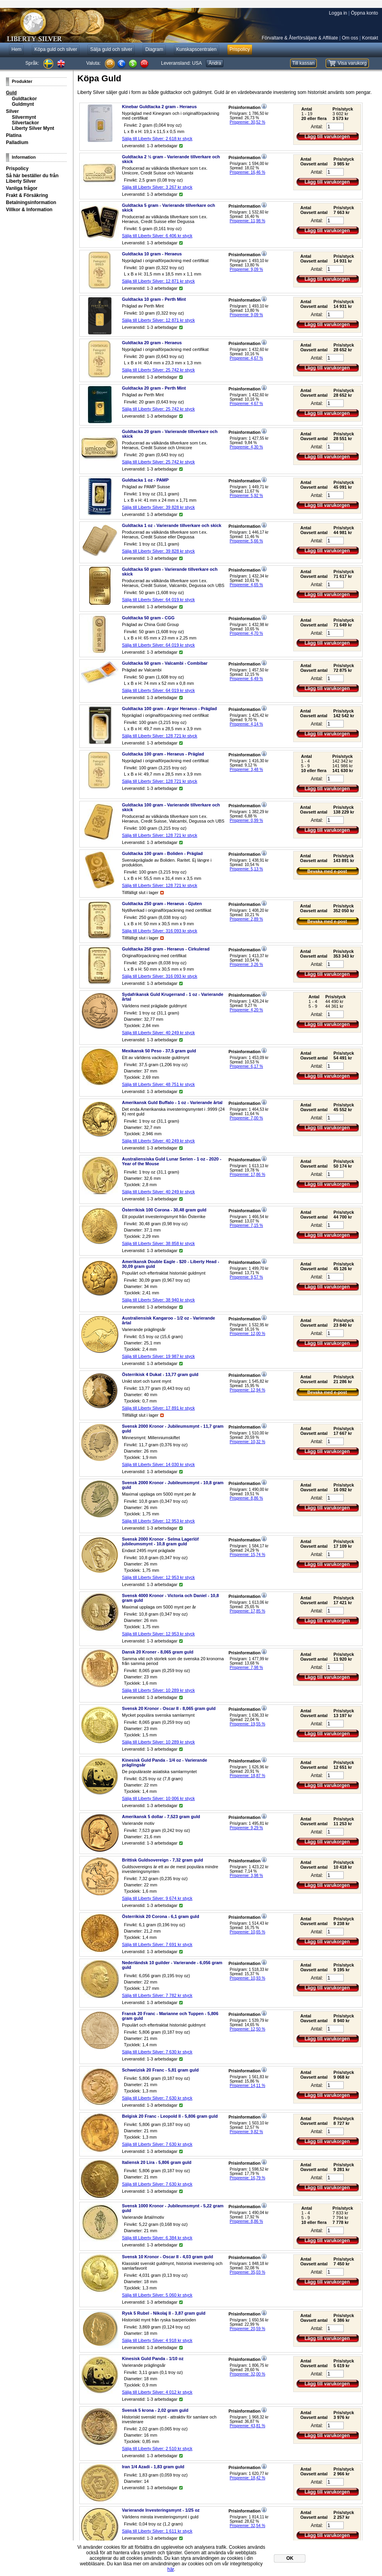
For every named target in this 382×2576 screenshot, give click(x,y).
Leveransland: (181, 63)
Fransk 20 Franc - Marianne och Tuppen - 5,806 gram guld (170, 2016)
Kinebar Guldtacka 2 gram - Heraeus (159, 106)
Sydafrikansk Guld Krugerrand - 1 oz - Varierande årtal (172, 996)
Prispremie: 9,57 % (246, 1277)
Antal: (317, 126)
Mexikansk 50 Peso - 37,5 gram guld (159, 1050)
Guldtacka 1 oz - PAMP (145, 480)
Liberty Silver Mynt (33, 128)
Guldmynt (23, 104)
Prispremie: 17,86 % (247, 1174)
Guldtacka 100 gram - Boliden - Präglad (162, 853)
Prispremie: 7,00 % (246, 1118)
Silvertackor (25, 123)
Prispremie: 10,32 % (247, 1442)
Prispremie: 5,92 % (246, 495)
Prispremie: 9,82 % (246, 2132)
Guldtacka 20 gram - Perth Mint (154, 388)
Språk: (32, 63)
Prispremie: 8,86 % (246, 1498)
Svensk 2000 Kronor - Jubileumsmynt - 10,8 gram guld (172, 1485)
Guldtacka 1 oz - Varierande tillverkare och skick (171, 525)
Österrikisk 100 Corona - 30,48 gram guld (164, 1209)
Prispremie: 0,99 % (246, 820)
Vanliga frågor (21, 188)
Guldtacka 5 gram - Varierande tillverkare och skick (168, 207)
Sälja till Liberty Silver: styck (157, 138)
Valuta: (93, 63)
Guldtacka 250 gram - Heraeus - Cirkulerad (166, 949)
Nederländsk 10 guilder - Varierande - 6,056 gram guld (172, 1965)
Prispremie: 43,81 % (247, 2426)
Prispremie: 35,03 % (247, 2272)
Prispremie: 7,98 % (246, 1667)
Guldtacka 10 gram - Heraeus (152, 253)
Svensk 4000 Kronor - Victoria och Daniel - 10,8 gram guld (170, 1598)
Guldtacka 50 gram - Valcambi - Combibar (165, 663)
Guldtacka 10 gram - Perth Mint (154, 299)
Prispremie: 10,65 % (247, 1932)
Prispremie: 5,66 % (246, 541)
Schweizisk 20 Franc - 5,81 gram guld (160, 2070)
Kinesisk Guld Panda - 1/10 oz (153, 2358)
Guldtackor (24, 98)
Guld (11, 93)
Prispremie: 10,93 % (247, 1978)
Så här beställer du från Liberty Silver (32, 178)
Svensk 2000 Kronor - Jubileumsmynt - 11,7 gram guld (172, 1428)
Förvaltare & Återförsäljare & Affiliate (300, 38)
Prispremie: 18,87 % (247, 1776)
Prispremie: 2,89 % (246, 919)
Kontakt (370, 38)
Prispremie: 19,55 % (247, 1724)
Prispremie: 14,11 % (247, 2085)
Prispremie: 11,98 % (247, 221)
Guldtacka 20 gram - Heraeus (152, 342)
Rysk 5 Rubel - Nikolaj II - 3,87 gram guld (164, 2313)
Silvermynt (24, 117)
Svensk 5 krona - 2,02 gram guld (155, 2410)
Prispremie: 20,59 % (247, 2329)
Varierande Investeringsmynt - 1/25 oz (161, 2510)
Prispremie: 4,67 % (246, 358)
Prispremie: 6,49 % (246, 679)
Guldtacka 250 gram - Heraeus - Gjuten (162, 903)
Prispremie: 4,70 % (246, 633)
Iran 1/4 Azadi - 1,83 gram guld (153, 2466)
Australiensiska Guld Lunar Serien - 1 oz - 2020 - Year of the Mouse (171, 1161)
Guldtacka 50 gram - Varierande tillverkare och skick (169, 571)
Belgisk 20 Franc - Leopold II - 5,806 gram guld (170, 2116)
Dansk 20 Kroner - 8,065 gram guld (157, 1652)
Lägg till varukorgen (327, 136)
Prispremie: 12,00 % (247, 1333)
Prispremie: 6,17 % (246, 1066)
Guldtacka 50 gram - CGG (148, 617)
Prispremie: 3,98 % (246, 1875)
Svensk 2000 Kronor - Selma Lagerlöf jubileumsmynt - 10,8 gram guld (160, 1541)
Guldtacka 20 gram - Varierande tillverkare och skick (169, 434)
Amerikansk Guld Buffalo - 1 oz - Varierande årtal (172, 1102)
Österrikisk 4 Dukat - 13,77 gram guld (160, 1374)
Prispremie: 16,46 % (247, 172)
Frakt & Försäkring (27, 195)
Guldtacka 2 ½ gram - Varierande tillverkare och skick (171, 159)
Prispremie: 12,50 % (247, 2029)
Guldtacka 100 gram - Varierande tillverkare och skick (171, 807)
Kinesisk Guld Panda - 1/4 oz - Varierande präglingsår (164, 1762)
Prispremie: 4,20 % (246, 1010)
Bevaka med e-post (327, 871)
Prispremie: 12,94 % (247, 1390)
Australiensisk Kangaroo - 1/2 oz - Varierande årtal (168, 1320)
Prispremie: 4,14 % (246, 724)
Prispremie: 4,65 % (246, 585)
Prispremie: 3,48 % (246, 769)
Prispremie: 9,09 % (246, 269)
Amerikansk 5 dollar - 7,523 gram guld (161, 1816)
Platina (13, 135)
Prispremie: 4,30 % (246, 447)
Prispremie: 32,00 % (247, 2374)
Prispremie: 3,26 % (246, 964)
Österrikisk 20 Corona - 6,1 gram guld (160, 1916)
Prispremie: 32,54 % (247, 2526)
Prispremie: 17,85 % (247, 1611)
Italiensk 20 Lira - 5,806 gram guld (156, 2162)
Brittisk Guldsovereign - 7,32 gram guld (162, 1860)
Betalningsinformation (31, 202)
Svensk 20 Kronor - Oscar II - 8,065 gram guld (168, 1708)
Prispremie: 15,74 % (247, 1554)
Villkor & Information (29, 209)
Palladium (17, 142)
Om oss (350, 38)
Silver (12, 111)
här (170, 2569)
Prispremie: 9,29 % (246, 1828)
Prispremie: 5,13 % (246, 869)
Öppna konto (364, 13)
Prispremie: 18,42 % (247, 2478)
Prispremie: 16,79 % (247, 2178)
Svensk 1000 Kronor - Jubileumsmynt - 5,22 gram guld (172, 2208)
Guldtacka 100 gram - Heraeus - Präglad (163, 754)
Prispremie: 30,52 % (247, 122)
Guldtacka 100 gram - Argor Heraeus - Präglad (169, 708)
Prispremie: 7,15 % (246, 1225)
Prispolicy (17, 168)
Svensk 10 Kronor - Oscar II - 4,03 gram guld (167, 2256)
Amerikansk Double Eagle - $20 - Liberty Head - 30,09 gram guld (170, 1264)
